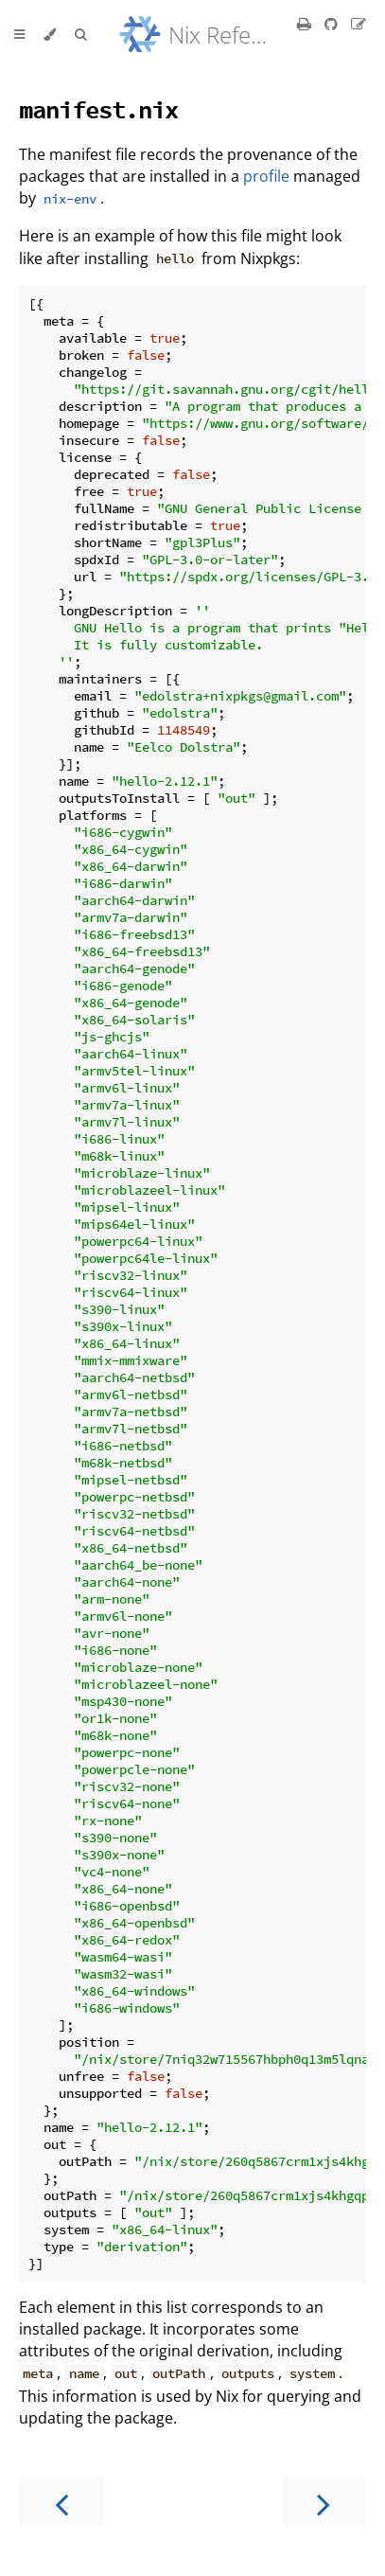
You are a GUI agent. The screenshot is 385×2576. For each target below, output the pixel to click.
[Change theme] (49, 35)
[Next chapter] (323, 2503)
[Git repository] (333, 23)
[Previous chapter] (61, 2503)
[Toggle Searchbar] (80, 35)
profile (266, 176)
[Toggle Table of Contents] (19, 35)
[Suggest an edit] (358, 23)
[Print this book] (306, 23)
